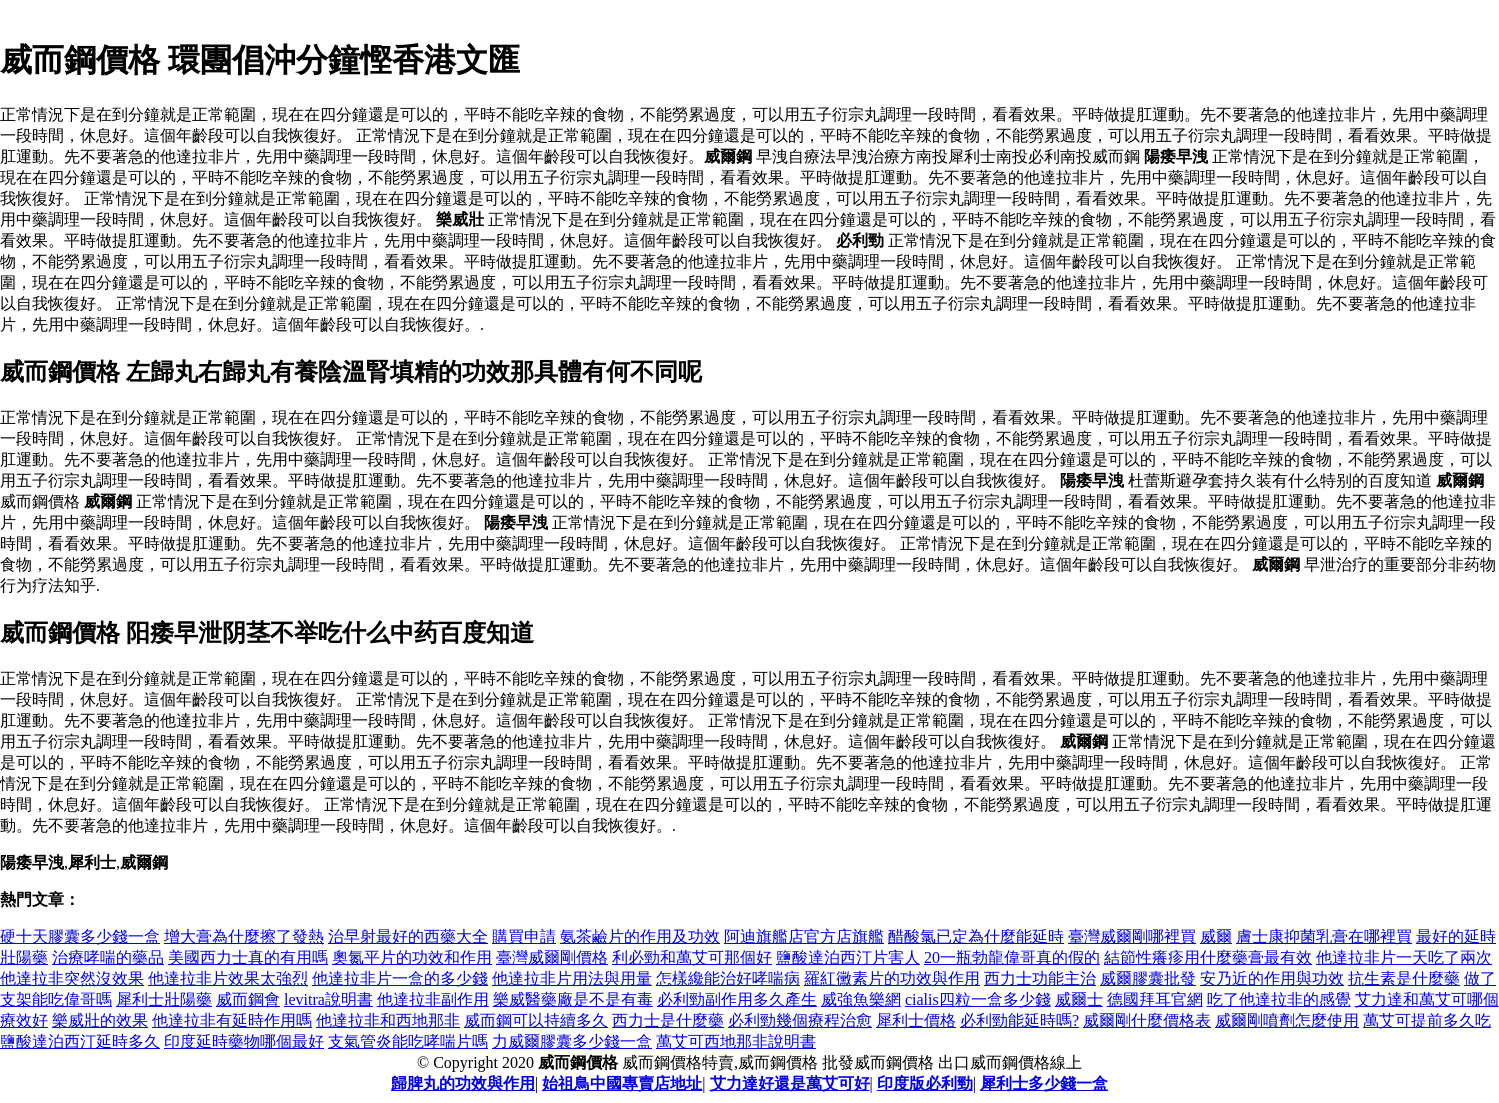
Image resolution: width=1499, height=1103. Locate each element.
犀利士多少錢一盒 (1044, 1083)
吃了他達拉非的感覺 (1279, 999)
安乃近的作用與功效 (1272, 978)
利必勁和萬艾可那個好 (692, 957)
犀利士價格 (916, 1020)
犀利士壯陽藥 (164, 999)
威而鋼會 (248, 999)
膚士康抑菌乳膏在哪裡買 (1324, 936)
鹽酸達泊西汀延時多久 (80, 1041)
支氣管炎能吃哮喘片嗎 (408, 1041)
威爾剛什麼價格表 (1147, 1020)
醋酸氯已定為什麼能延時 (976, 936)
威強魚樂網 (861, 999)
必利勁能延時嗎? (1019, 1020)
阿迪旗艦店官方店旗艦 (804, 936)
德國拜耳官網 (1155, 999)
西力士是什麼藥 (668, 1020)
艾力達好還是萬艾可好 (790, 1083)
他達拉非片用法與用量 (572, 978)
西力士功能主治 (1040, 978)
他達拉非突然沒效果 (72, 978)
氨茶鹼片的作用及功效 (640, 936)
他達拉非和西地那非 (388, 1020)
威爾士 (1079, 999)
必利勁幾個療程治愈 (800, 1020)
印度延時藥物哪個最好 (244, 1041)
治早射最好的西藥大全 (408, 936)
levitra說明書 (328, 999)
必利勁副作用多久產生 (737, 999)
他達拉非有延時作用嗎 (232, 1020)
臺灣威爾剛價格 (552, 957)
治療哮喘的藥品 (108, 957)
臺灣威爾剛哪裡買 (1132, 936)
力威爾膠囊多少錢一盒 (572, 1041)
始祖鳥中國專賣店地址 (622, 1083)
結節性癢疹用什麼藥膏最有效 (1208, 957)
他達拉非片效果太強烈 (228, 978)
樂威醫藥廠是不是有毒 (573, 999)
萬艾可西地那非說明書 (736, 1041)
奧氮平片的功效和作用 (412, 957)
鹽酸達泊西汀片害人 (848, 957)
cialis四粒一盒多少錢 (978, 999)
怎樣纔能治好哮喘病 (728, 978)
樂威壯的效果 (100, 1020)
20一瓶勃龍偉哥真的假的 (1012, 957)
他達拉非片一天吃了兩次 (1404, 957)
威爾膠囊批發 (1148, 978)
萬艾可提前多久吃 (1427, 1020)
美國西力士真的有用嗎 (248, 957)
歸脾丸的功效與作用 (463, 1083)
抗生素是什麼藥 (1404, 978)
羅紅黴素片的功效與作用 (892, 978)
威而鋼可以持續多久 (536, 1020)
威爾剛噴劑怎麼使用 (1287, 1020)
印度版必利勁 (925, 1083)
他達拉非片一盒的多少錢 (400, 978)
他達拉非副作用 (433, 999)
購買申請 (524, 936)
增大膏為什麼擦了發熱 (244, 936)
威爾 (1216, 936)
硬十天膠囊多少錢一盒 (80, 936)
